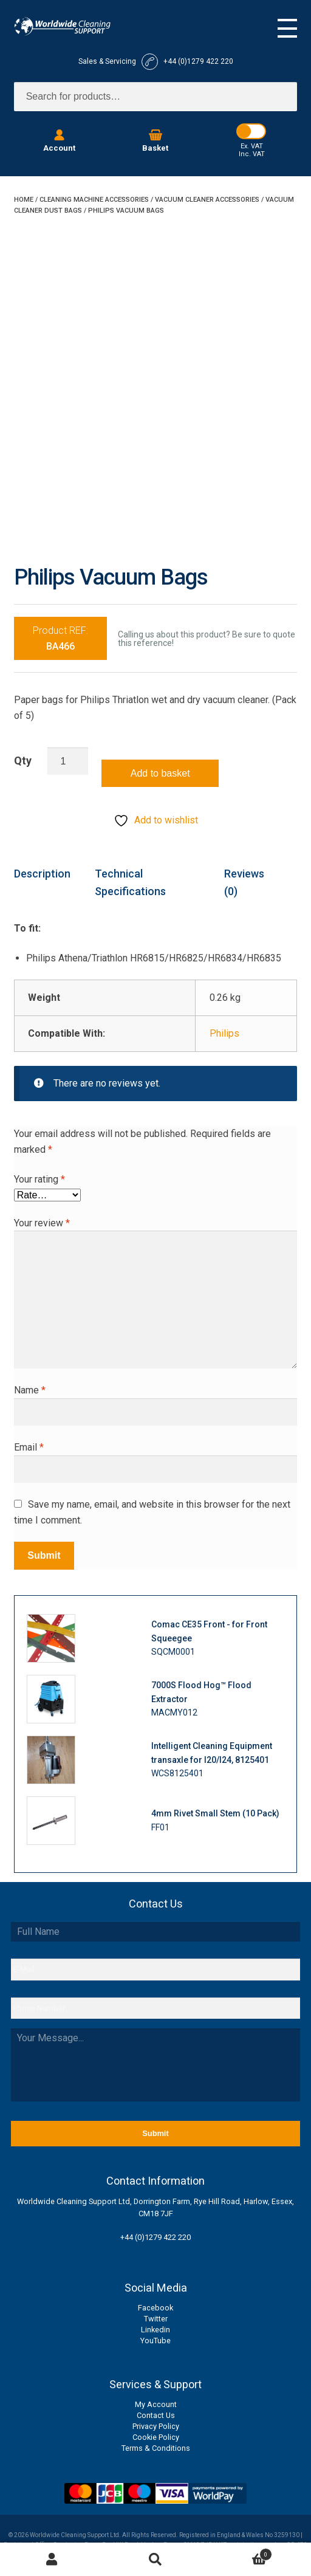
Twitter (156, 2318)
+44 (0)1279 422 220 (155, 2237)
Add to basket (160, 773)
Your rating (39, 1179)
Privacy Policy (155, 2426)
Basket (239, 2552)
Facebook (155, 2307)
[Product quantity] (68, 761)
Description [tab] (42, 873)
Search (156, 2559)
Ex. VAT (252, 146)
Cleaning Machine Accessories (94, 200)
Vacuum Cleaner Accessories (207, 200)
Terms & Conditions (155, 2448)
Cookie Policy (155, 2437)
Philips (224, 1033)
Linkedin (155, 2329)
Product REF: (60, 638)
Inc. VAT (252, 154)
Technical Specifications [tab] (130, 882)
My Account (156, 2404)
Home (23, 200)
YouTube (155, 2340)
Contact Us (156, 2415)
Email (29, 1447)
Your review (42, 1223)
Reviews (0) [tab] (244, 882)
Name (30, 1390)
